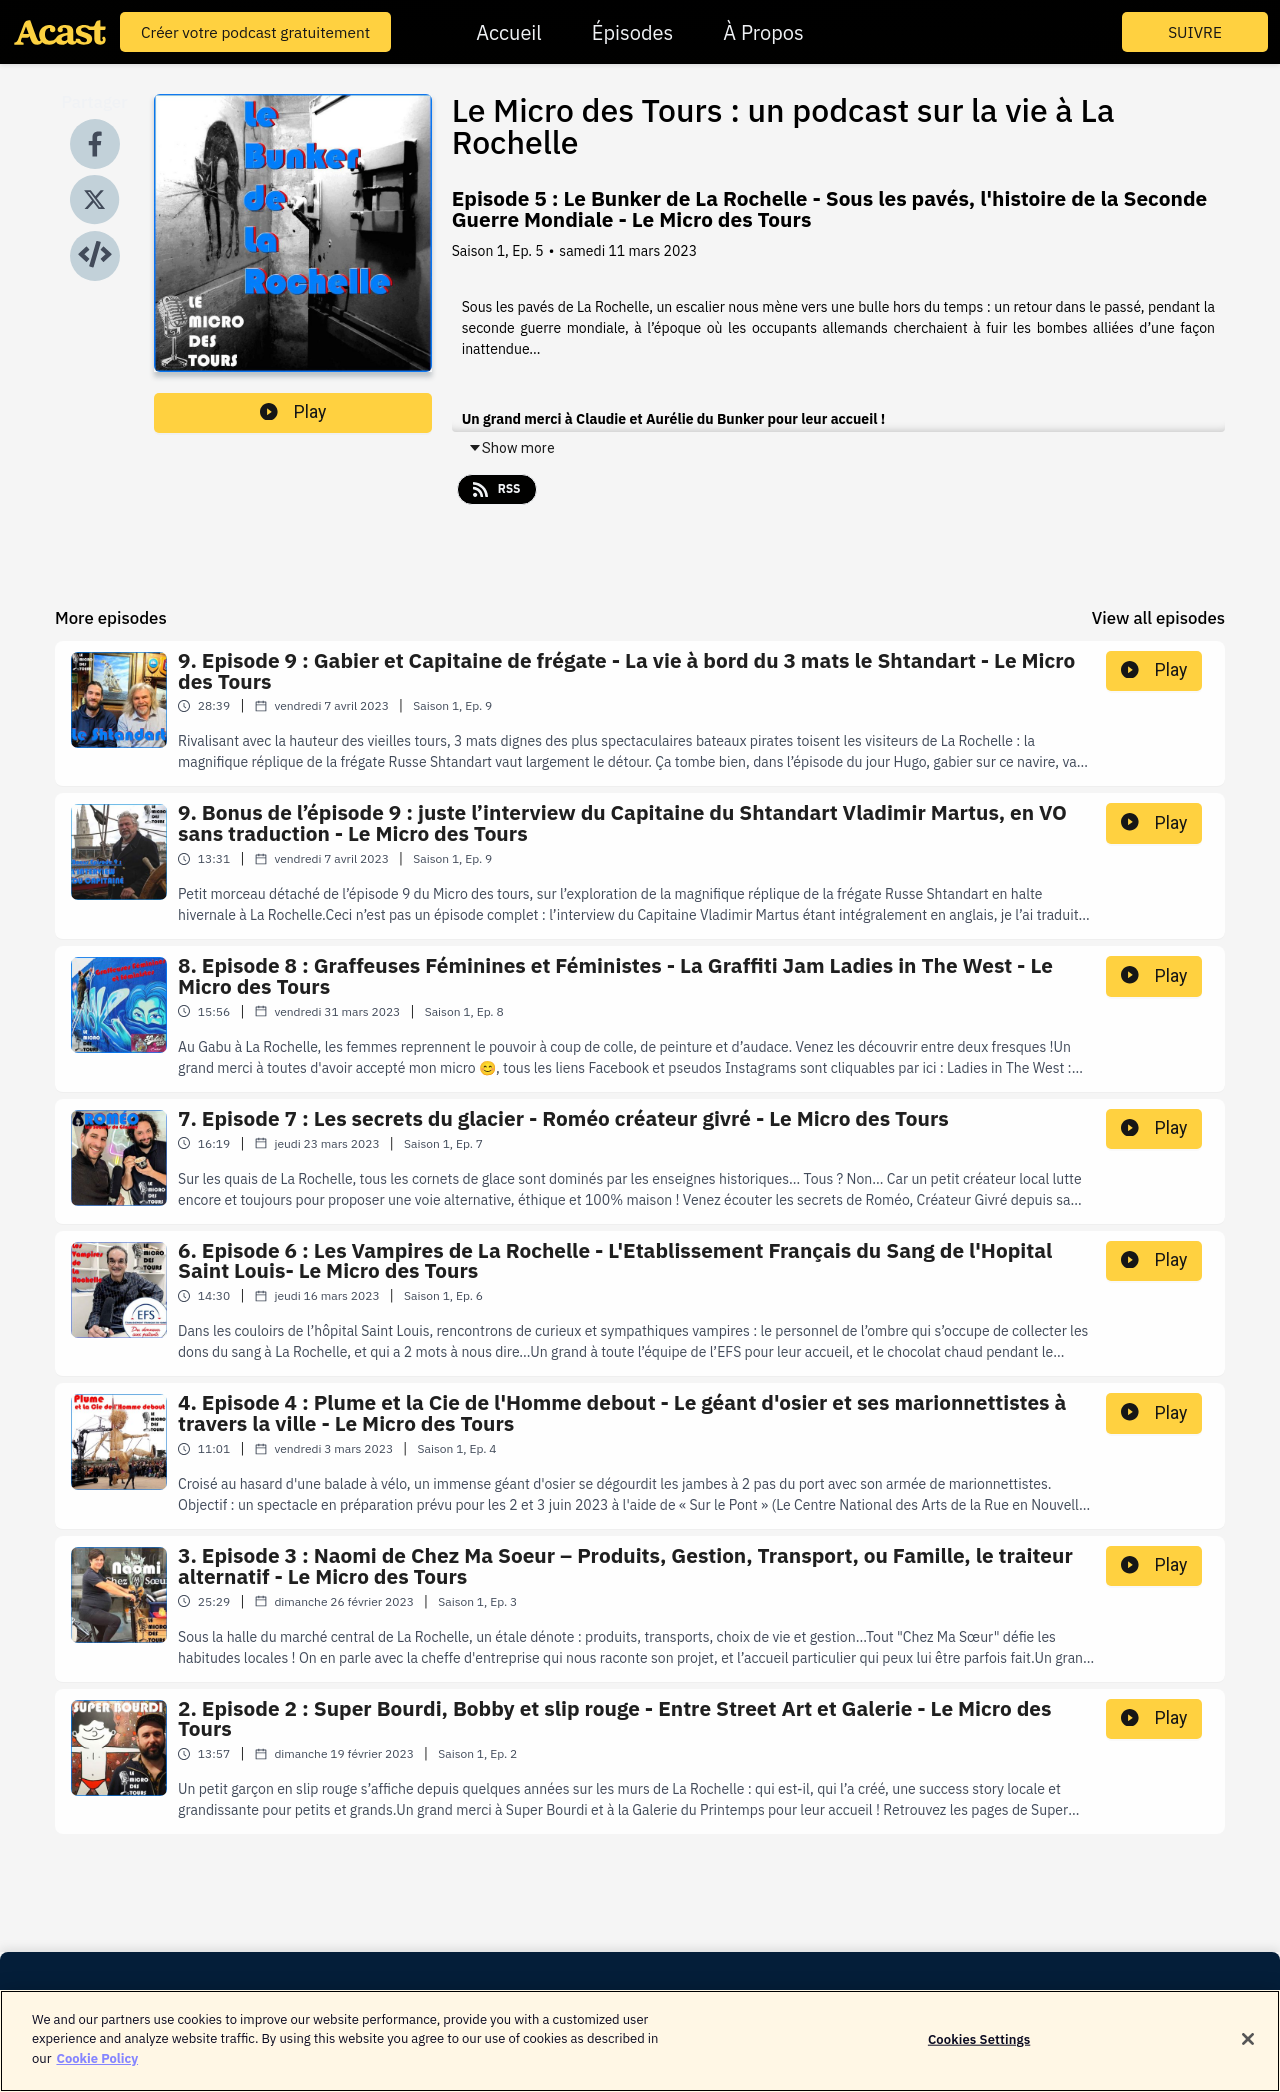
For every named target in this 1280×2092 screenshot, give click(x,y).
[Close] (1248, 2051)
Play (293, 412)
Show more (511, 448)
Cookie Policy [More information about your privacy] (97, 2070)
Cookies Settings (979, 2050)
